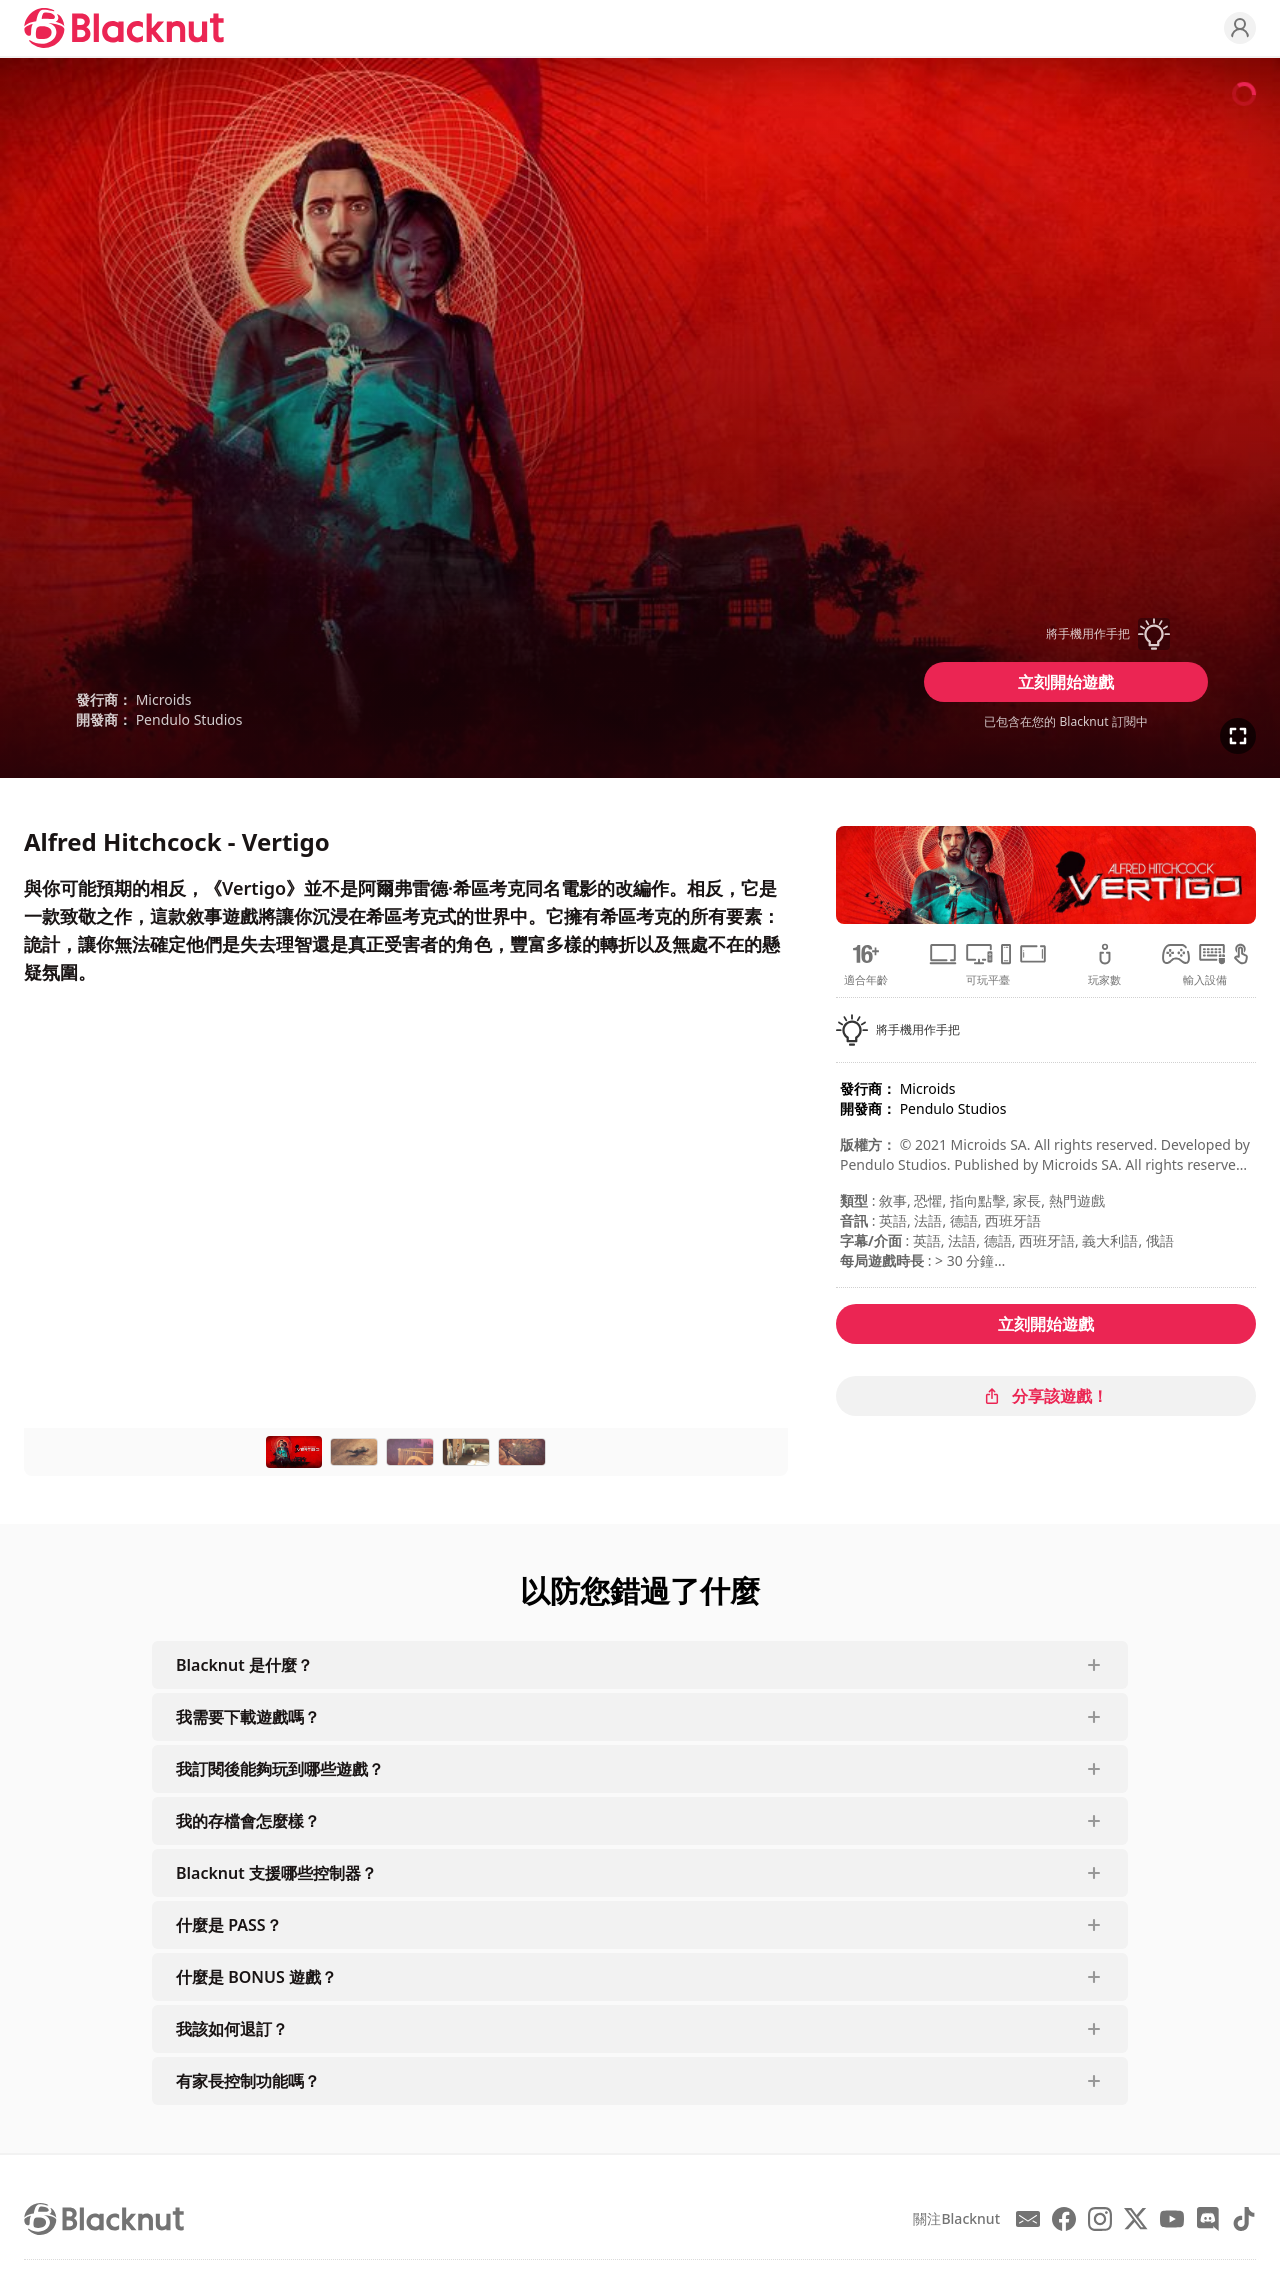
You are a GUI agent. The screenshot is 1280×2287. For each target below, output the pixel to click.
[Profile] (1240, 28)
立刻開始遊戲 (1066, 682)
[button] (1066, 634)
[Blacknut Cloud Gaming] (124, 28)
